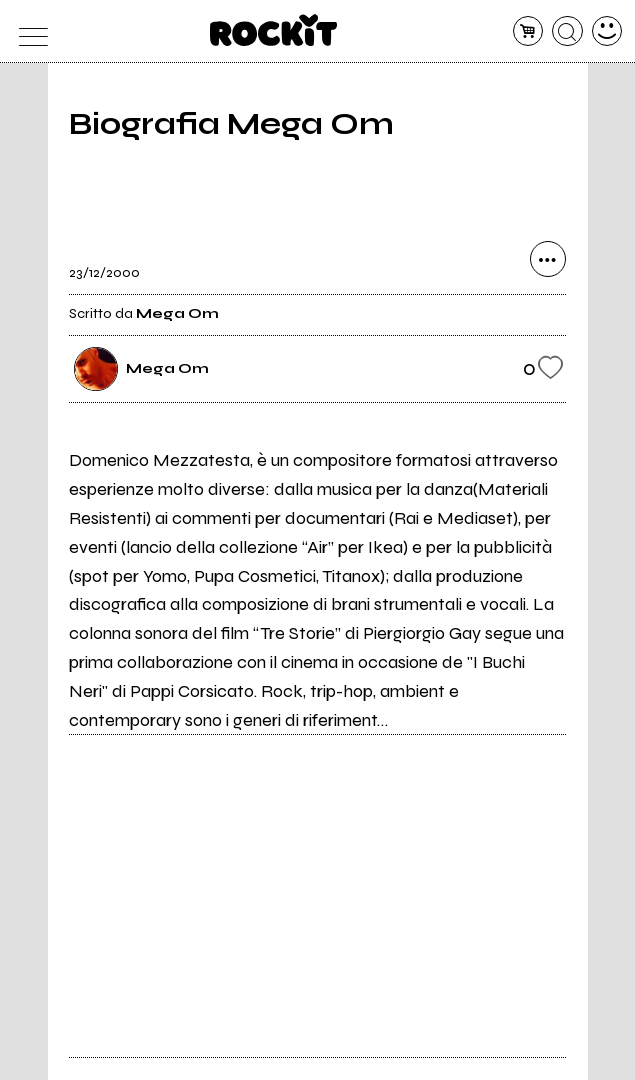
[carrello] (528, 31)
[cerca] (567, 31)
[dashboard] (607, 31)
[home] (273, 30)
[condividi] (548, 259)
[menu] (28, 31)
